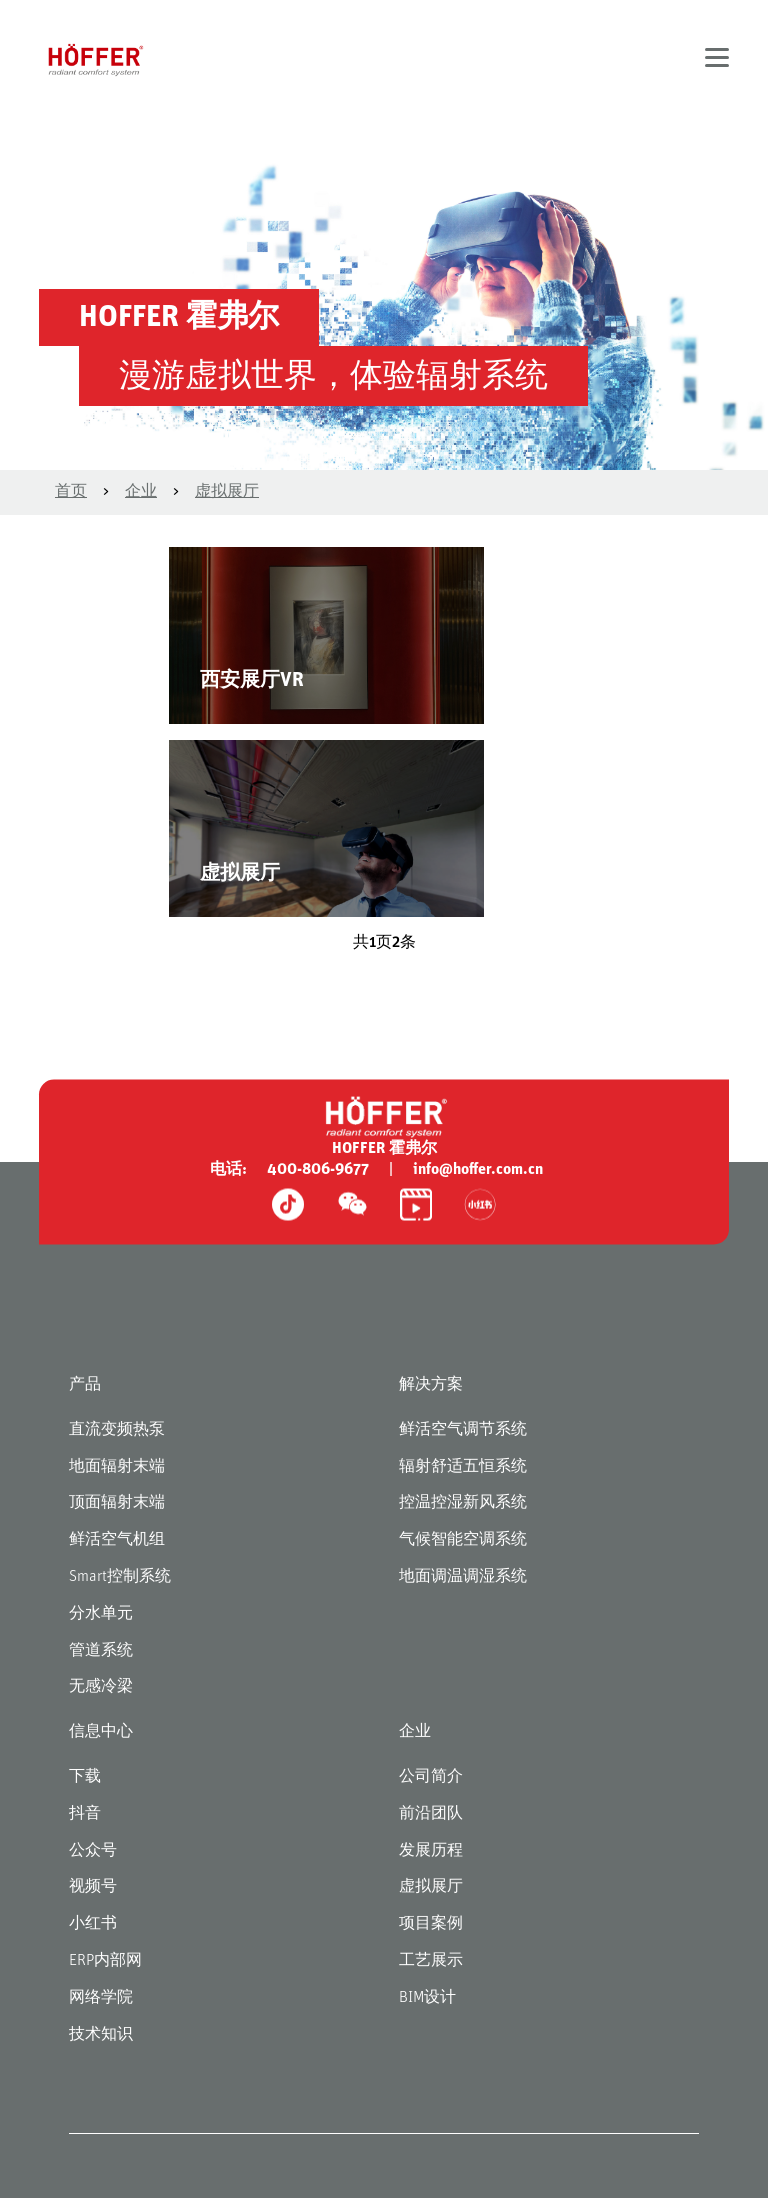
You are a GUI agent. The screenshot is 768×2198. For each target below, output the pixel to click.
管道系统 (101, 1651)
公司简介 (431, 1777)
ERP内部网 (105, 1961)
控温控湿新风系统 (463, 1503)
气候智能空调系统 (463, 1540)
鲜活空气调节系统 (463, 1430)
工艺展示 (431, 1961)
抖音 (85, 1814)
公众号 (93, 1851)
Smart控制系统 (120, 1577)
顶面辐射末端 (117, 1503)
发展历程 (431, 1851)
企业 (141, 492)
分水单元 (101, 1614)
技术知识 (101, 2035)
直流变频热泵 (117, 1430)
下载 (85, 1777)
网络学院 (101, 1998)
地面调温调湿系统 (463, 1577)
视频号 (93, 1887)
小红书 (93, 1924)
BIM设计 (427, 1998)
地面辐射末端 (117, 1467)
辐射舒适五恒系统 (463, 1467)
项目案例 (431, 1924)
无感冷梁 (101, 1687)
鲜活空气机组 (117, 1540)
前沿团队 (431, 1814)
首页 (71, 492)
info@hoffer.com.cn (478, 1170)
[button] (717, 60)
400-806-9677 (318, 1170)
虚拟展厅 (227, 492)
